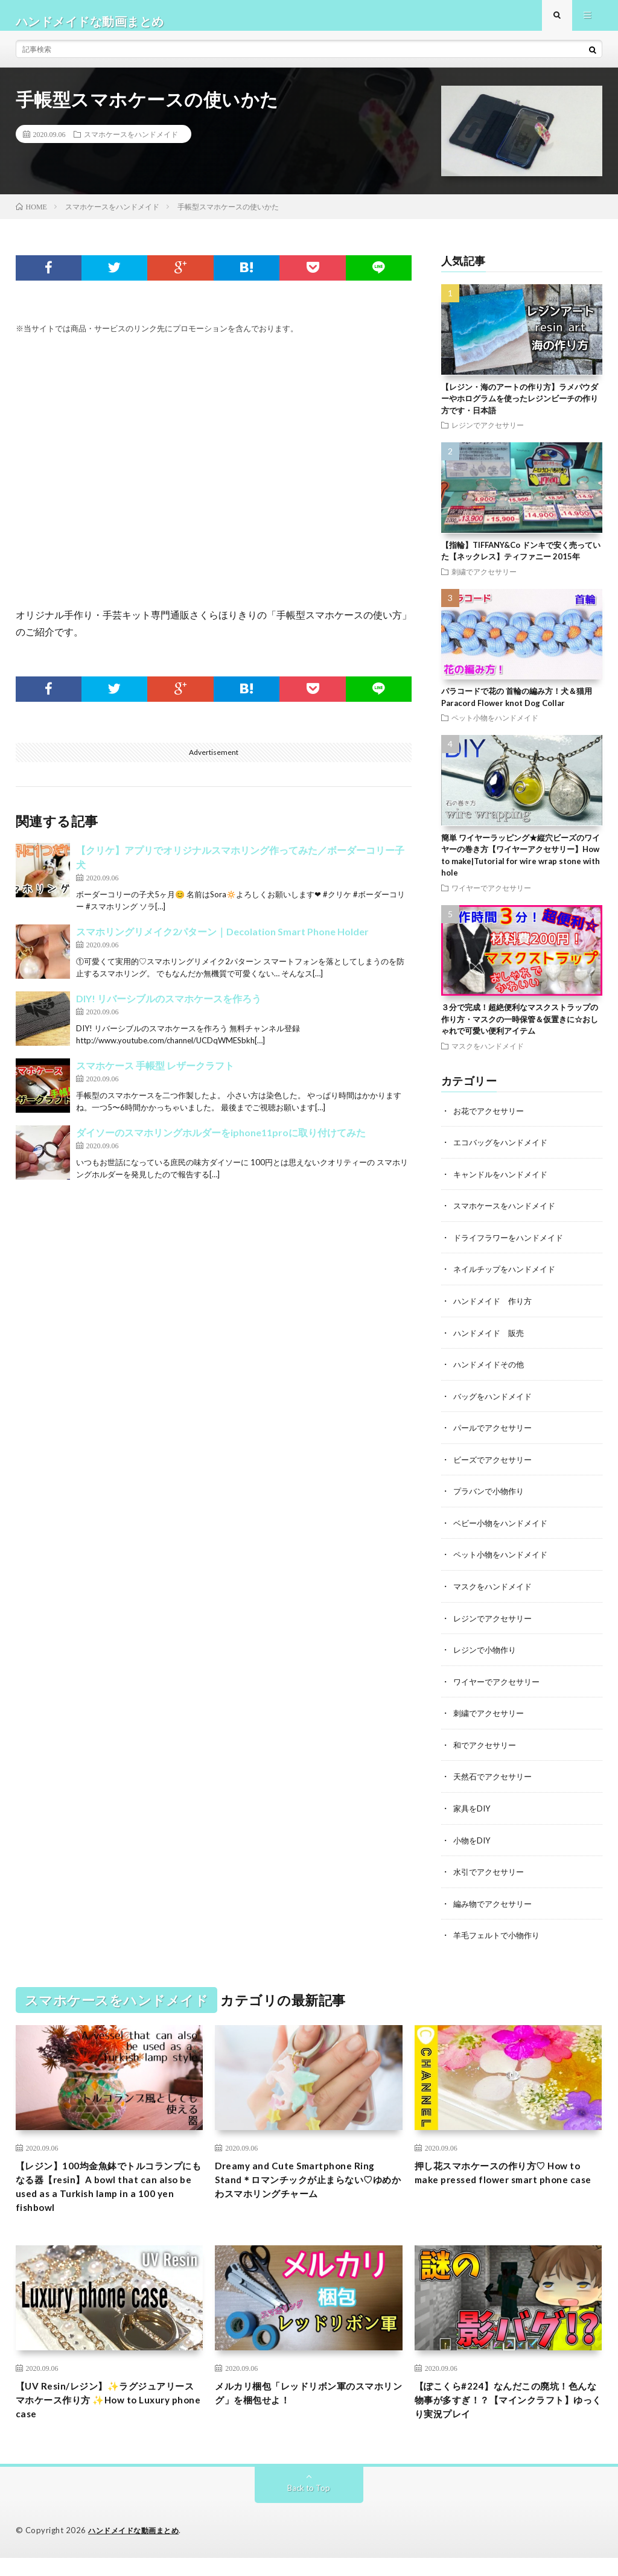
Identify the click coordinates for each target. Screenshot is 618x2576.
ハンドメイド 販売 (491, 1342)
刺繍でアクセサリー (484, 583)
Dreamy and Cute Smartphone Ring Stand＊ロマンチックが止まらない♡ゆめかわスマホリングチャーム (309, 2186)
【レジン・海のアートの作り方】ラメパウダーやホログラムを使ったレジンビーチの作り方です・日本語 (519, 410)
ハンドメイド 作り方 (495, 1310)
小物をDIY (473, 1844)
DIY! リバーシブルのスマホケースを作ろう (168, 1010)
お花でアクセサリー (491, 1122)
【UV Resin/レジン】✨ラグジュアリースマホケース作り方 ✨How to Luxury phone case (109, 2415)
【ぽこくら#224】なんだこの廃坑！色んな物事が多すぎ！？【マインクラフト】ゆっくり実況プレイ (505, 2415)
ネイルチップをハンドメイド (508, 1279)
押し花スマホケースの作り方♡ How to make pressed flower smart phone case (506, 2186)
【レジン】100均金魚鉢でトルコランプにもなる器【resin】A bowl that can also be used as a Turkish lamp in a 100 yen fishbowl (109, 2194)
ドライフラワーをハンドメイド (512, 1247)
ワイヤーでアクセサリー (491, 899)
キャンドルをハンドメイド (504, 1185)
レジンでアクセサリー (487, 436)
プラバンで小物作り (491, 1498)
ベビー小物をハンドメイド (504, 1530)
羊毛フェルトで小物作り (499, 1938)
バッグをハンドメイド (495, 1404)
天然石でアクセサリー (495, 1781)
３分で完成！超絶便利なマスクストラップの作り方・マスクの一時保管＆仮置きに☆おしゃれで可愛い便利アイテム (519, 1030)
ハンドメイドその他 (491, 1373)
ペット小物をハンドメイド (494, 729)
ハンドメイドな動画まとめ (137, 2549)
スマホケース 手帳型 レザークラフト (155, 1077)
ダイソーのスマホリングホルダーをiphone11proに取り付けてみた (221, 1144)
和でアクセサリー (487, 1749)
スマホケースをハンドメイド (131, 145)
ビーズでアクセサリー (495, 1467)
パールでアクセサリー (495, 1436)
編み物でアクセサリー (495, 1906)
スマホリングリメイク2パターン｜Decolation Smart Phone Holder (222, 943)
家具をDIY (473, 1812)
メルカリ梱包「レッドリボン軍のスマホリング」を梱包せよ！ (304, 2407)
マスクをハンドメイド (487, 1057)
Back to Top (308, 2506)
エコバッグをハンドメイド (504, 1153)
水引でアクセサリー (491, 1875)
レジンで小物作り (487, 1655)
